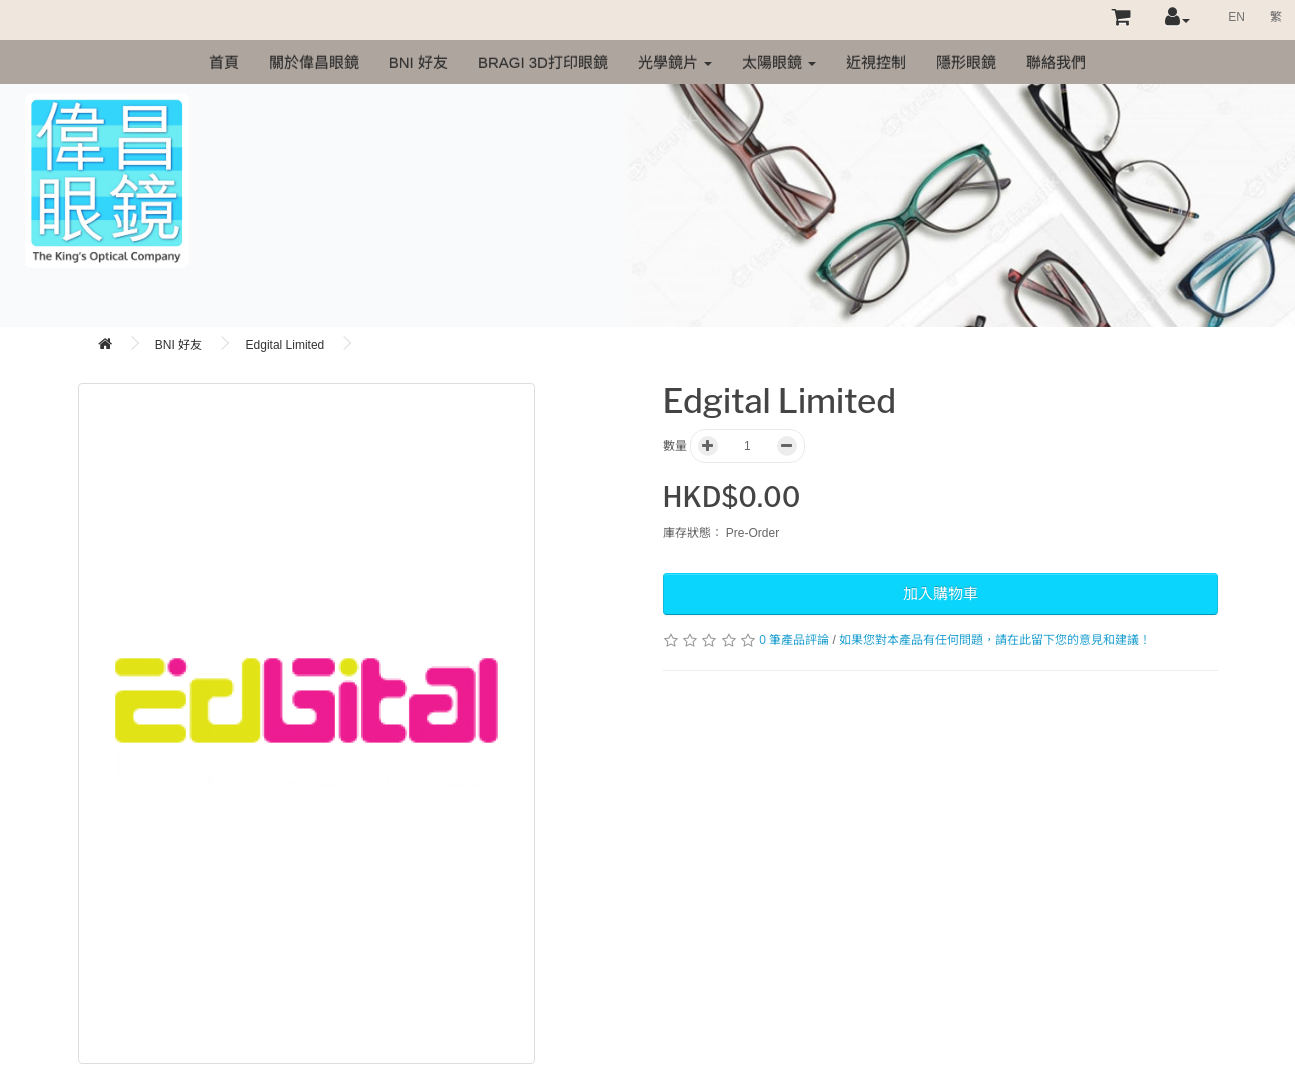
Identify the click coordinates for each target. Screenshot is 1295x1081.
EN (1236, 17)
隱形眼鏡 (966, 62)
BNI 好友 (418, 62)
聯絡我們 (1056, 62)
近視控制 (876, 62)
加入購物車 (940, 593)
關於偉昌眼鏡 (314, 62)
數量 (675, 446)
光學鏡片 (675, 62)
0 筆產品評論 (794, 640)
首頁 (224, 62)
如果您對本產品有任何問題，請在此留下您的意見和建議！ (995, 640)
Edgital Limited (285, 345)
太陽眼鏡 (779, 62)
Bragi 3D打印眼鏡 (543, 62)
